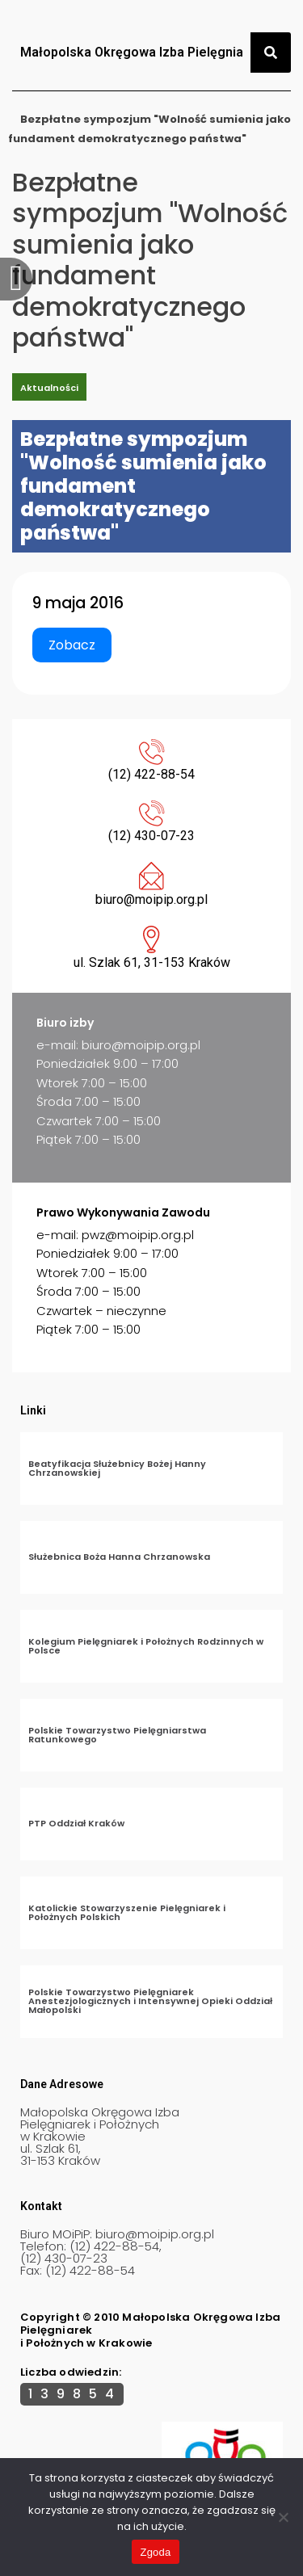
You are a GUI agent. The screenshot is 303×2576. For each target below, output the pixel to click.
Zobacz (71, 645)
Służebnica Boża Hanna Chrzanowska (119, 1556)
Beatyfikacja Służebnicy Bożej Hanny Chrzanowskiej (117, 1468)
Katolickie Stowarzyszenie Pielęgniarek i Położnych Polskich (126, 1912)
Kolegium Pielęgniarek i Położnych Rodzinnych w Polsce (145, 1646)
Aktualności (49, 387)
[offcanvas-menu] (16, 279)
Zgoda (155, 2552)
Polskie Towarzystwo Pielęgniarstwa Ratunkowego (117, 1735)
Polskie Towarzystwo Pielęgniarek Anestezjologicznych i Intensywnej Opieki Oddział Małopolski (150, 2001)
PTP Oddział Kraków (76, 1823)
